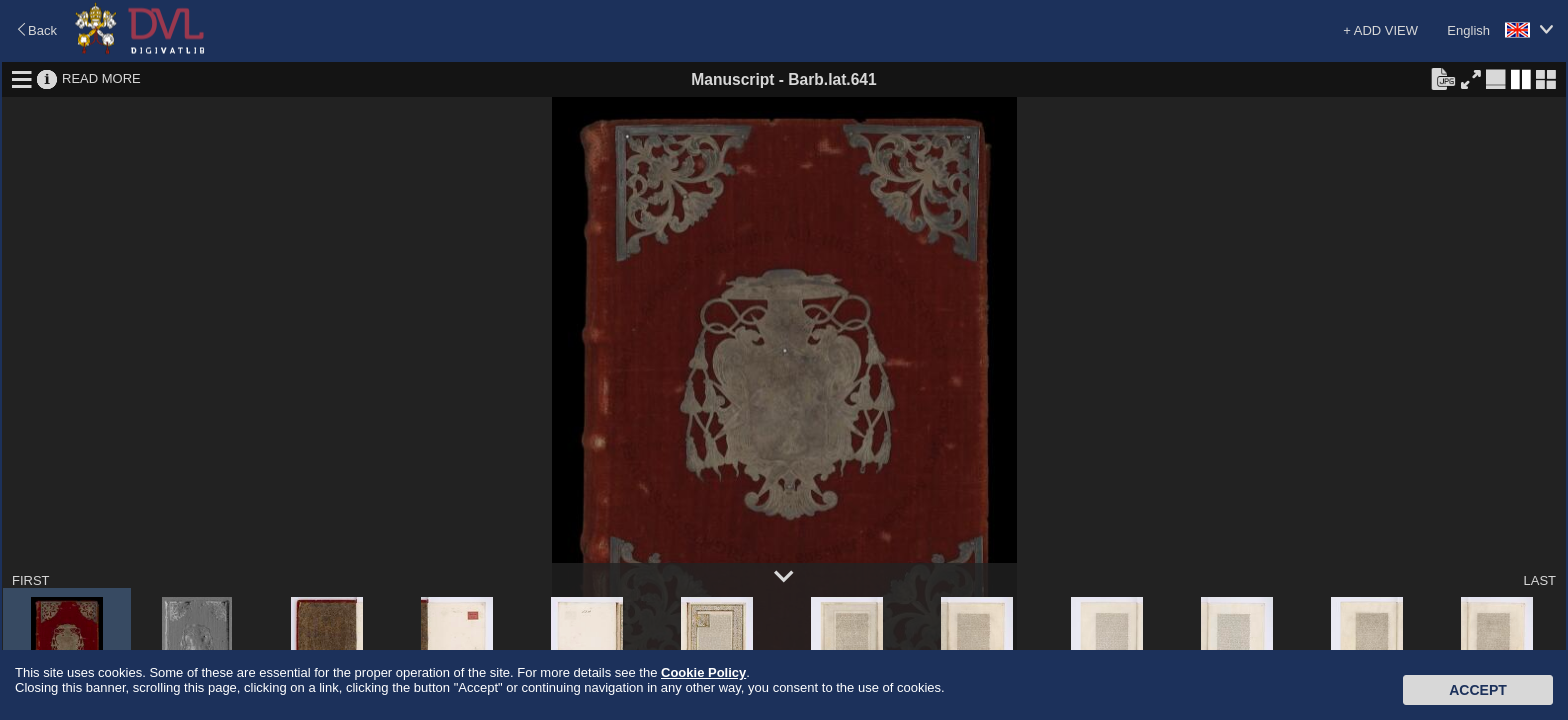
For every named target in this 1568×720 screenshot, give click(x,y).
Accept (1478, 690)
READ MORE (101, 78)
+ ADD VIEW (1380, 30)
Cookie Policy (703, 672)
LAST (1539, 580)
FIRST (31, 580)
